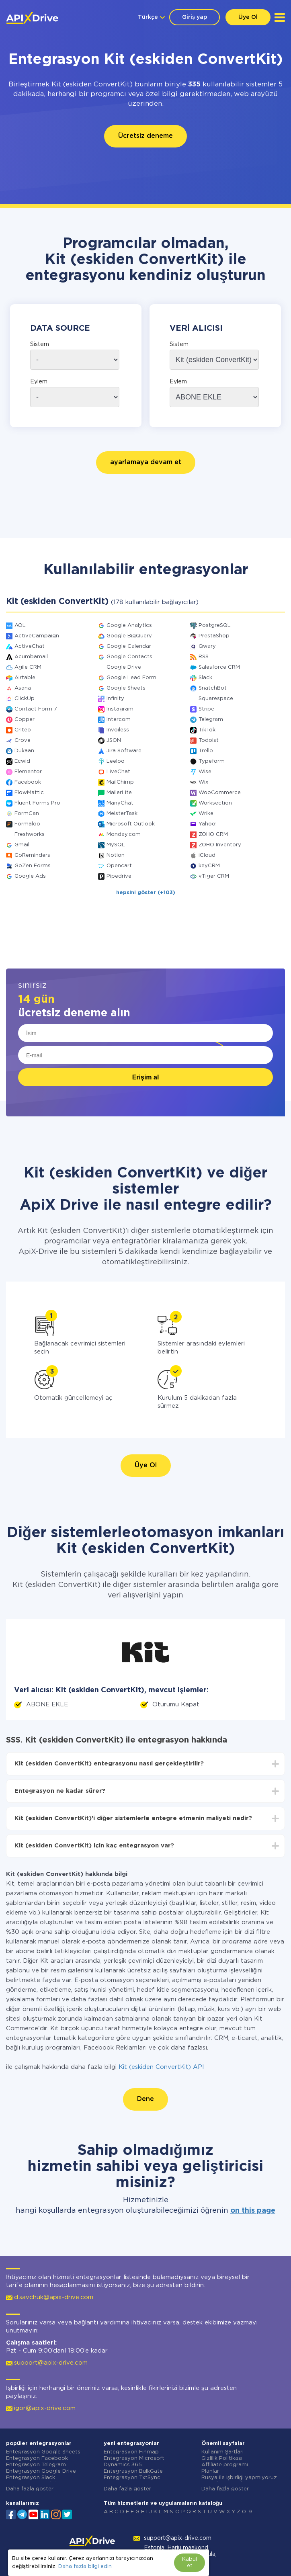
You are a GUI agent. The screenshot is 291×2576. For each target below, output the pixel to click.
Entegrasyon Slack (30, 2478)
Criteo (22, 730)
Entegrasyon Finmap (131, 2452)
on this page (252, 2210)
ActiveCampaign (36, 636)
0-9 (247, 2512)
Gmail (21, 845)
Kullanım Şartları (222, 2452)
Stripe (206, 709)
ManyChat (120, 803)
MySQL (116, 845)
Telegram (211, 719)
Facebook (27, 782)
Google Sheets (126, 688)
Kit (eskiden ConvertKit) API (161, 2067)
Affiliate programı (224, 2465)
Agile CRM (27, 667)
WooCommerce (220, 792)
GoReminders (32, 855)
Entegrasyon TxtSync (132, 2478)
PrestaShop (214, 636)
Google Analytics (129, 625)
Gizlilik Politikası (221, 2458)
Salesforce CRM (219, 667)
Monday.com (124, 834)
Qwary (207, 646)
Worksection (215, 803)
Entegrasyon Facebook (37, 2458)
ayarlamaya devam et (145, 462)
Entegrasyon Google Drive (41, 2471)
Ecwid (22, 761)
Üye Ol (248, 17)
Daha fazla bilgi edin (85, 2566)
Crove (22, 740)
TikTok (207, 730)
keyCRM (209, 866)
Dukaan (24, 751)
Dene (145, 2099)
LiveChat (118, 772)
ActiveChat (29, 646)
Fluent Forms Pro (37, 803)
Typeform (212, 761)
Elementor (28, 772)
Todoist (209, 740)
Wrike (206, 813)
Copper (24, 719)
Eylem (38, 381)
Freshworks (29, 834)
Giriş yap (194, 17)
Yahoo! (208, 824)
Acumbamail (31, 657)
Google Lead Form (131, 678)
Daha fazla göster (29, 2489)
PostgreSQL (215, 625)
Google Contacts (129, 657)
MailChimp (120, 782)
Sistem (39, 344)
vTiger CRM (214, 876)
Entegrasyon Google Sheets (43, 2452)
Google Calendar (129, 646)
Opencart (119, 866)
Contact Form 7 (35, 709)
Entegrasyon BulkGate (133, 2471)
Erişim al (145, 1077)
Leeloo (116, 761)
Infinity (115, 698)
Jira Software (124, 751)
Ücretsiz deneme (145, 136)
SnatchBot (213, 688)
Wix (203, 782)
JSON (114, 740)
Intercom (119, 719)
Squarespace (216, 698)
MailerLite (119, 792)
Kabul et (189, 2562)
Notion (116, 855)
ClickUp (24, 698)
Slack (205, 678)
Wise (205, 772)
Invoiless (118, 730)
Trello (206, 751)
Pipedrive (119, 876)
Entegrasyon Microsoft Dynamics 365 (134, 2461)
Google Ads (30, 876)
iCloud (207, 855)
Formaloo (27, 824)
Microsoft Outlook (131, 824)
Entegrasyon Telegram (36, 2465)
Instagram (120, 709)
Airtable (24, 678)
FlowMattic (29, 792)
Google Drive (124, 667)
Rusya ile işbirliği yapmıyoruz (239, 2478)
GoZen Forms (32, 866)
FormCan (26, 813)
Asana (22, 688)
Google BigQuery (129, 636)
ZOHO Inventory (220, 845)
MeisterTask (122, 813)
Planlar (210, 2471)
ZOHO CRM (213, 834)
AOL (20, 625)
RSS (204, 657)
